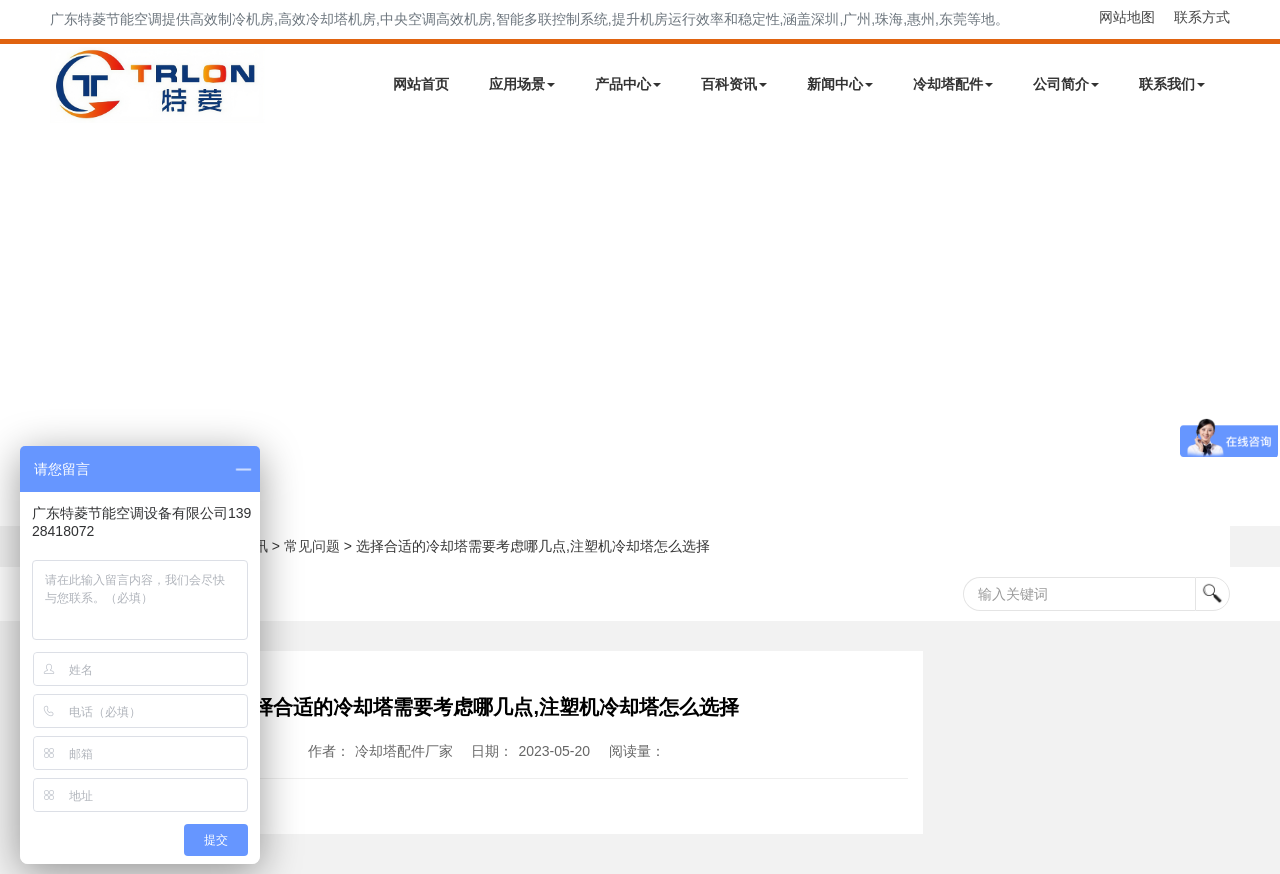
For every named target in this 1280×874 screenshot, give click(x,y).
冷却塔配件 (953, 84)
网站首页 (421, 84)
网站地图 (1127, 17)
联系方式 (1202, 17)
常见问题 (312, 546)
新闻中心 (840, 84)
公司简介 (1066, 84)
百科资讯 (734, 84)
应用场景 (522, 84)
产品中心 (628, 84)
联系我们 (1172, 84)
